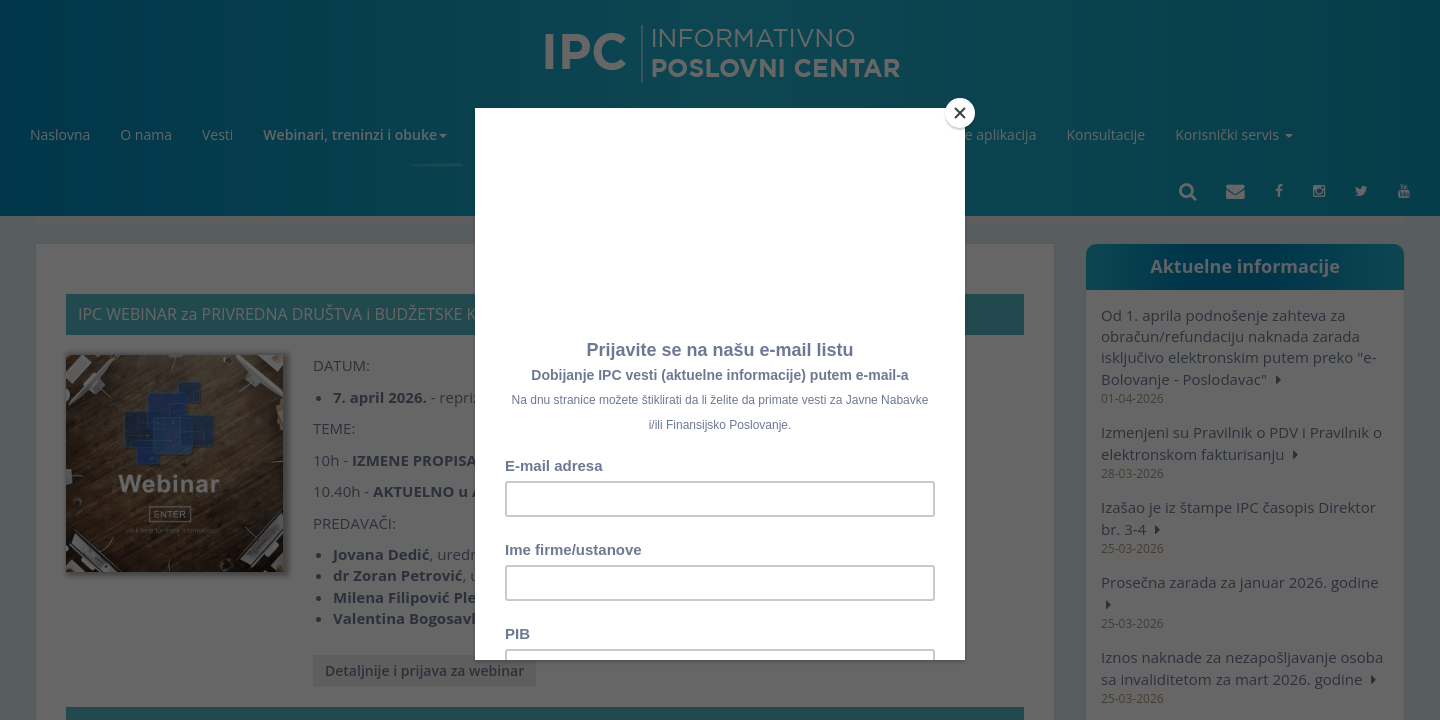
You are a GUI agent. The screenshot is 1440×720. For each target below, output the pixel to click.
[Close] (960, 113)
